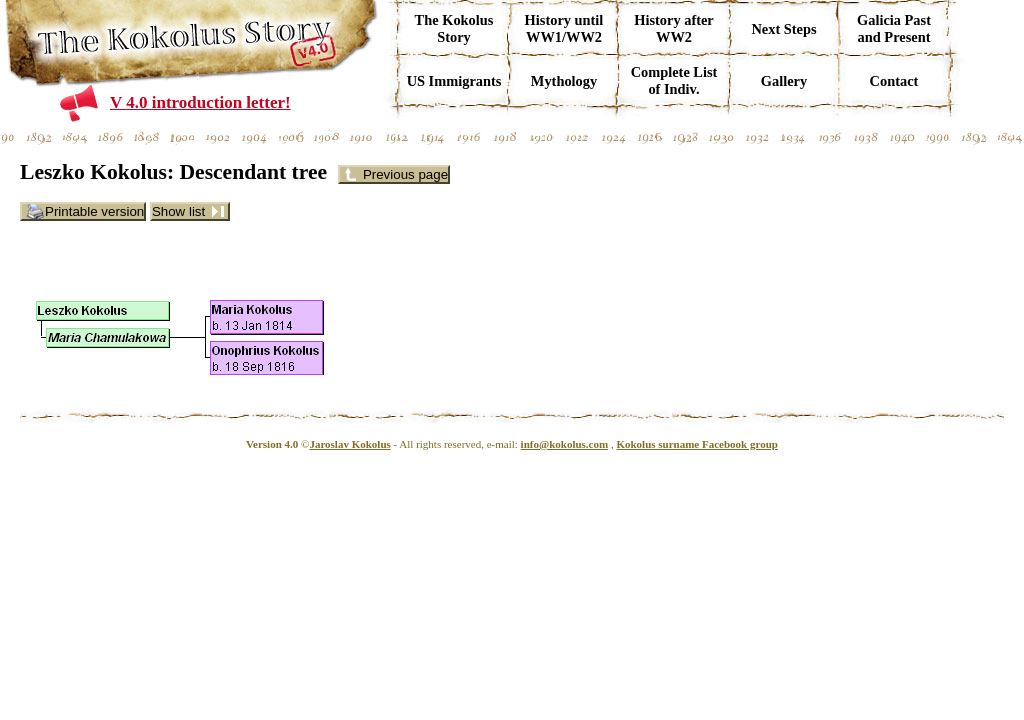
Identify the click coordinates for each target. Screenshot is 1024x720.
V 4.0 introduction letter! (200, 102)
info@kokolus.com (565, 444)
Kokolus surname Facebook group (696, 444)
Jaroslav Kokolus (349, 444)
